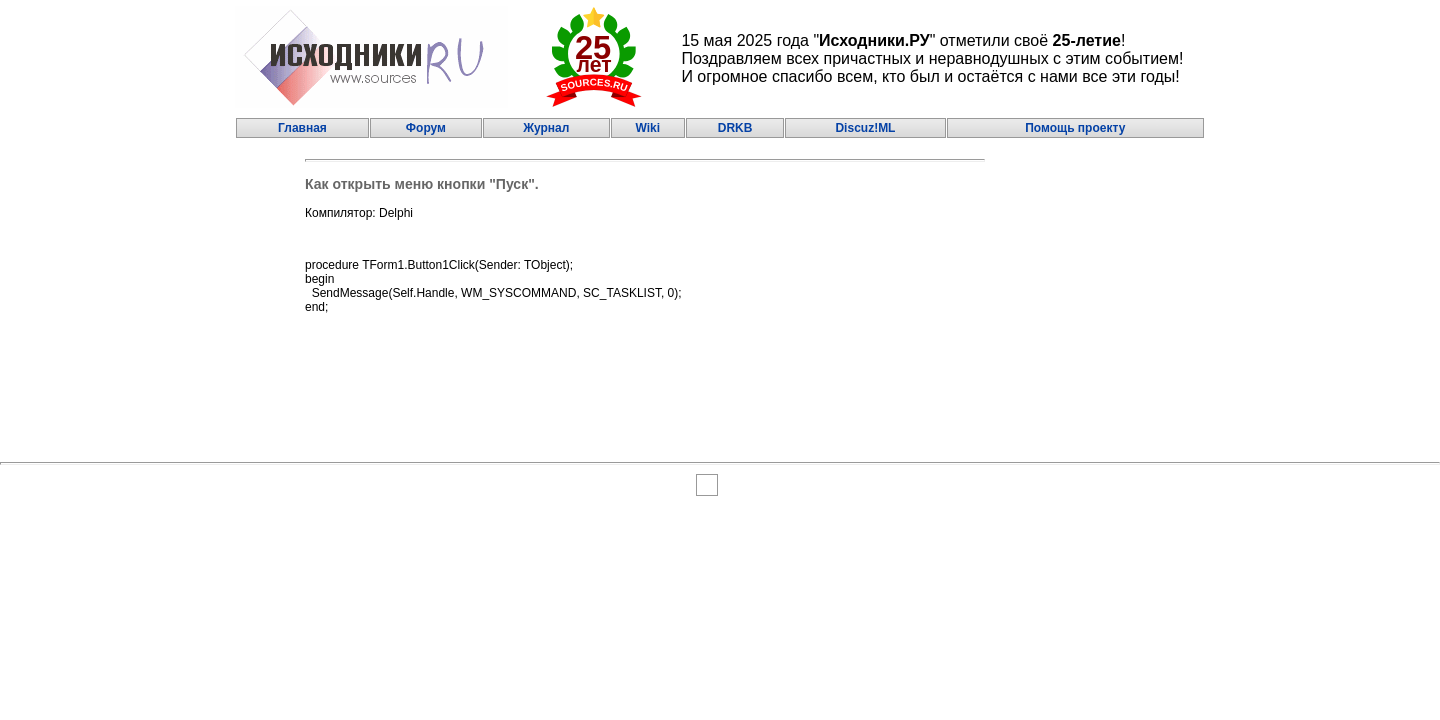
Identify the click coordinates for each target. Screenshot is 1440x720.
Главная (302, 128)
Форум (426, 128)
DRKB (735, 128)
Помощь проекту (1075, 128)
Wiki (647, 128)
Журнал (546, 128)
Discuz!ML (865, 128)
